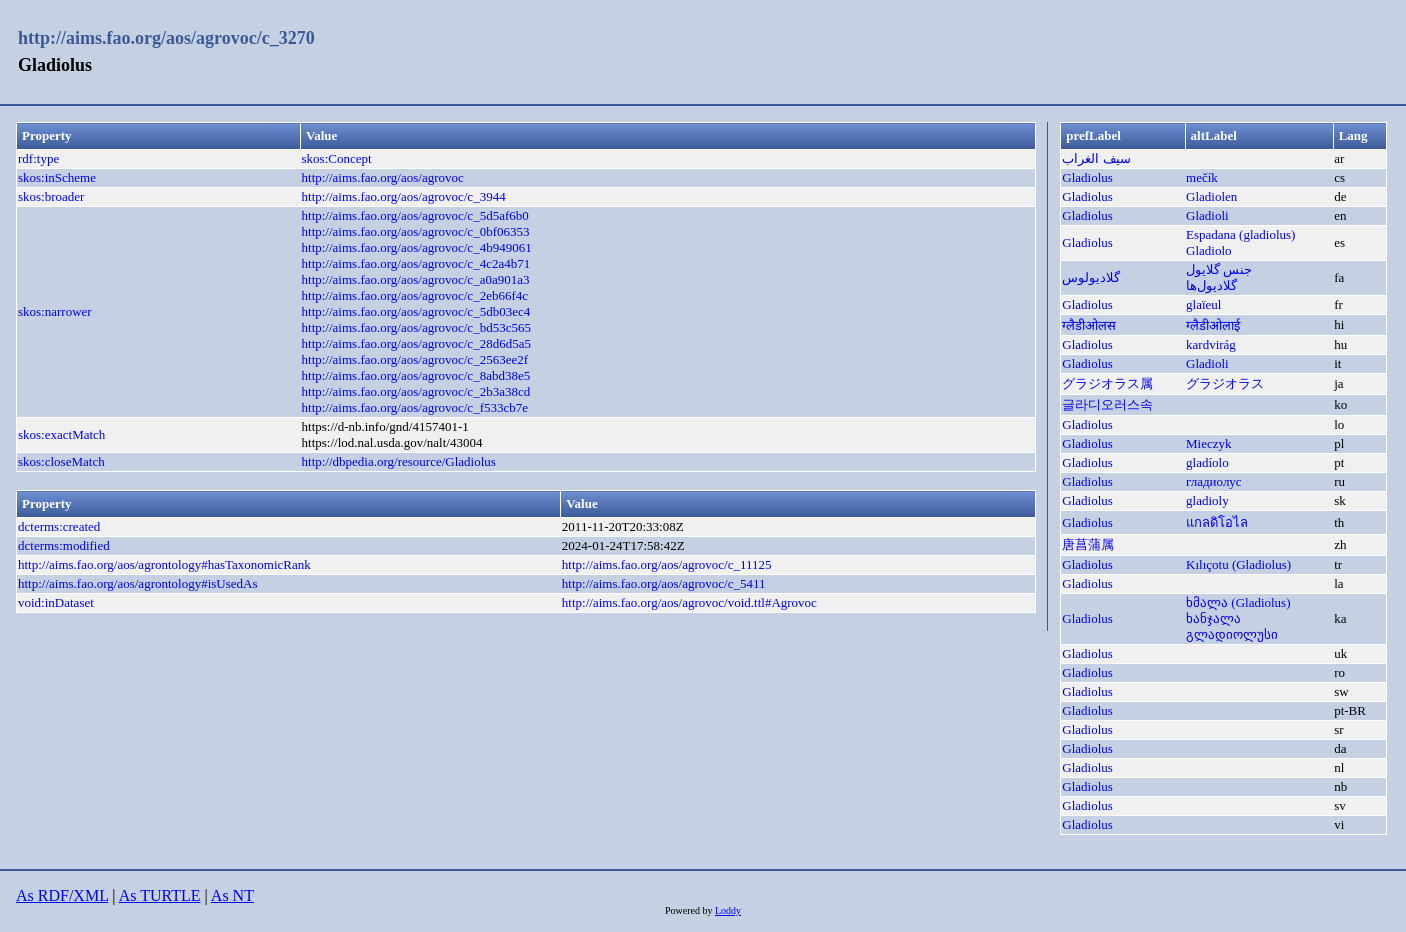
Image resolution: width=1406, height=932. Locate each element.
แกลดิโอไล (1217, 522)
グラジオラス (1225, 383)
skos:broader (51, 196)
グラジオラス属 (1107, 383)
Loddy (728, 910)
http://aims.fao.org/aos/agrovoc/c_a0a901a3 (416, 279)
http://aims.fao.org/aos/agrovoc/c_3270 (166, 38)
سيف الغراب (1096, 158)
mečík (1202, 177)
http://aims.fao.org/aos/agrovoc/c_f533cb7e (415, 407)
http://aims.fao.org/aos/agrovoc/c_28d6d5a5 (416, 343)
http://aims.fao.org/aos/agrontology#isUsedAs (138, 583)
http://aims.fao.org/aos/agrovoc (383, 177)
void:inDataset (56, 602)
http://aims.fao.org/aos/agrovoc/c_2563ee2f (415, 359)
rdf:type (38, 158)
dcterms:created (59, 526)
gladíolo (1207, 462)
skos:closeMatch (61, 461)
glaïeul (1203, 304)
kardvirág (1211, 344)
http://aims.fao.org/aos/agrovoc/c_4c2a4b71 (416, 263)
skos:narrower (55, 311)
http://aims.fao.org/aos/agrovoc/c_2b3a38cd (416, 391)
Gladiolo (1209, 250)
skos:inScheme (57, 177)
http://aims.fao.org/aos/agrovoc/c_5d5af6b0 (415, 215)
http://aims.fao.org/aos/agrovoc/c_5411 (664, 583)
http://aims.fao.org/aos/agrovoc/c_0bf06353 (416, 231)
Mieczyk (1208, 443)
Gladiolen (1211, 196)
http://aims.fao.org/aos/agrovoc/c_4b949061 (417, 247)
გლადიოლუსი (1232, 634)
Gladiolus (1087, 177)
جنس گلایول (1219, 269)
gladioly (1207, 500)
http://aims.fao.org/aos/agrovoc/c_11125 (667, 564)
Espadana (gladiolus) (1240, 234)
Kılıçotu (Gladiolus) (1238, 564)
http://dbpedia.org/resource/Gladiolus (399, 461)
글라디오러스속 (1107, 404)
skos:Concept (337, 158)
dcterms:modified (64, 545)
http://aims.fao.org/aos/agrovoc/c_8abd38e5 (416, 375)
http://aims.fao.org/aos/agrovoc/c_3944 (404, 196)
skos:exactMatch (61, 434)
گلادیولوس (1091, 277)
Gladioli (1207, 215)
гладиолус (1214, 481)
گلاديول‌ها (1211, 285)
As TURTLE (160, 895)
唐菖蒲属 (1088, 544)
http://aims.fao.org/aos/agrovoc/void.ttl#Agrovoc (689, 602)
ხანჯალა (1213, 618)
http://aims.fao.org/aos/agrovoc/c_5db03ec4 (416, 311)
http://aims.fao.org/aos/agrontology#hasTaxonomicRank (164, 564)
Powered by (690, 910)
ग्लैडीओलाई (1213, 325)
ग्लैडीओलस (1089, 325)
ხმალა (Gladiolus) (1238, 602)
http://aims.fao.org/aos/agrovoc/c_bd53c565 (416, 327)
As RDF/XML (62, 895)
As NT (232, 895)
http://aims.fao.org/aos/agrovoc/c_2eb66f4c (415, 295)
